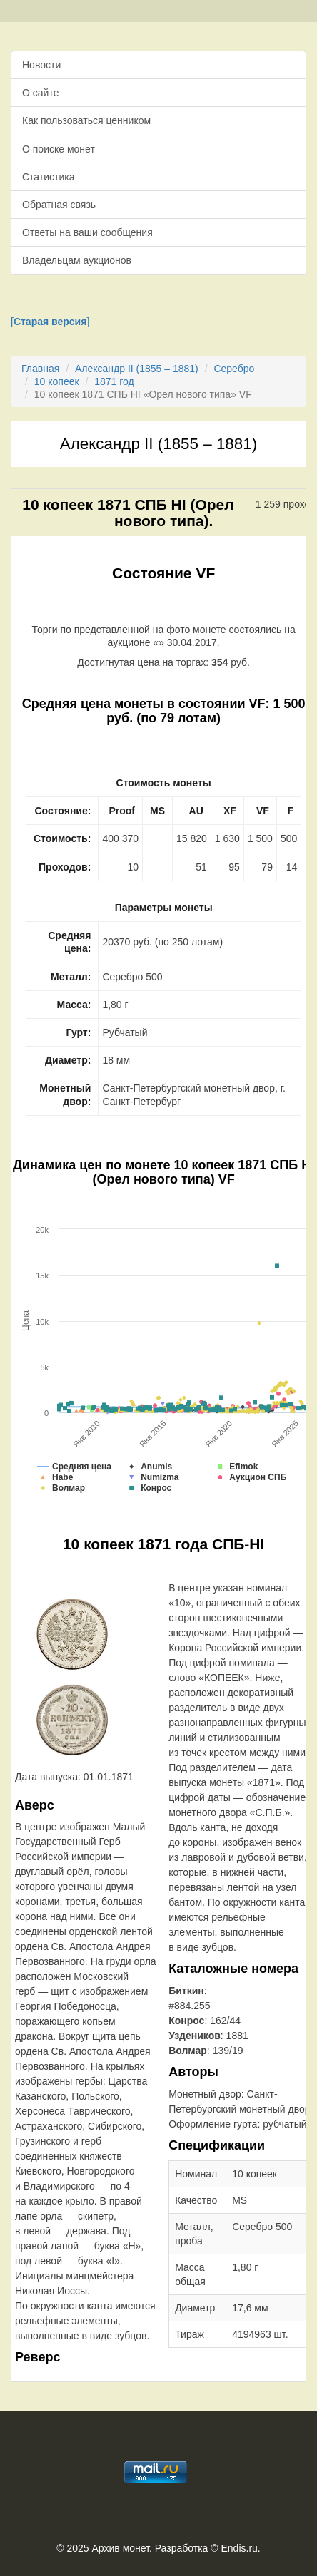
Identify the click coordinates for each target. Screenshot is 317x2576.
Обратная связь (59, 204)
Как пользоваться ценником (86, 120)
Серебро (233, 368)
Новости (41, 65)
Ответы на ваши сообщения (87, 232)
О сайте (40, 92)
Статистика (48, 177)
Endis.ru (239, 2548)
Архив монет (120, 2548)
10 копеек (56, 381)
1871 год (114, 381)
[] (50, 321)
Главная (40, 368)
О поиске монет (58, 149)
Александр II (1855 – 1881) (136, 368)
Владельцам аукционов (76, 260)
